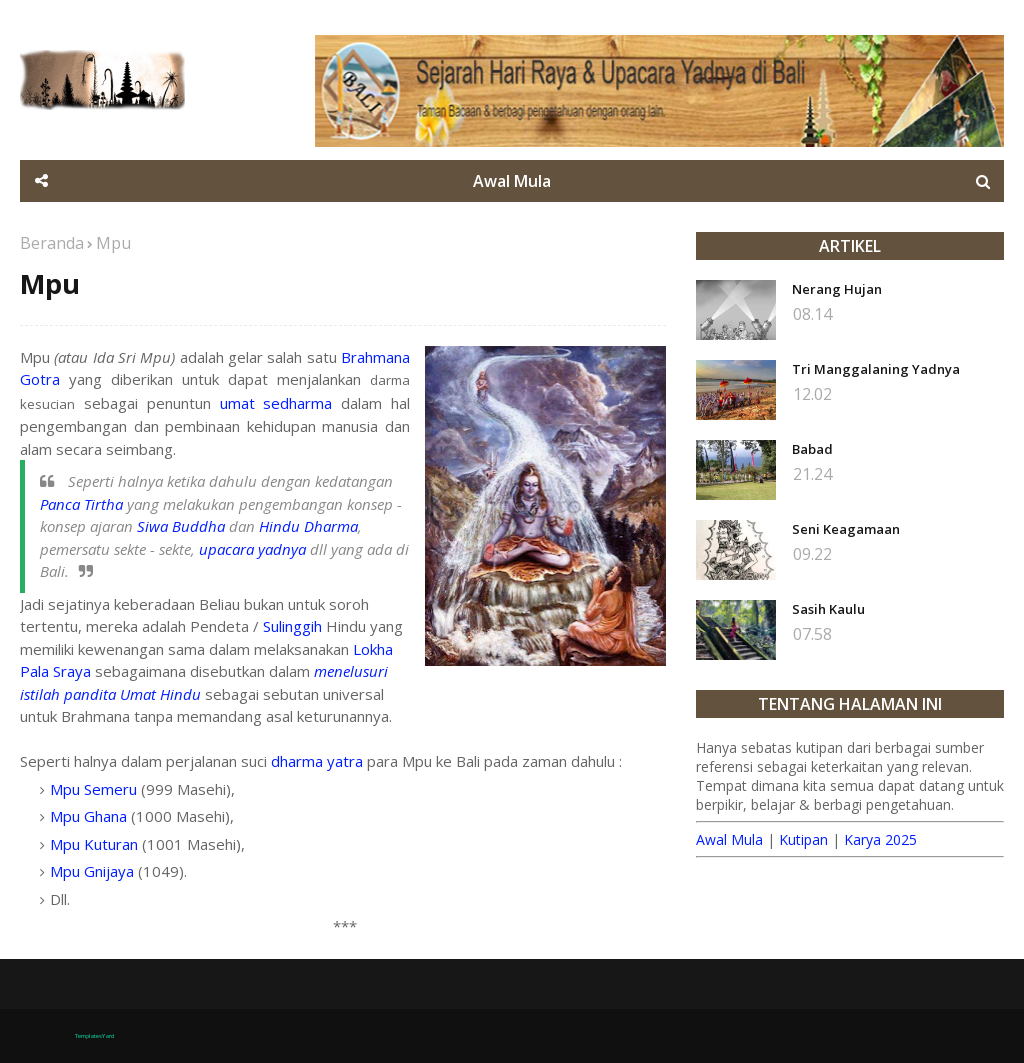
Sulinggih (292, 626)
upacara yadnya (252, 549)
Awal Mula (729, 839)
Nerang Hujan (837, 289)
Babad (812, 449)
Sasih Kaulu (828, 609)
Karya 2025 (880, 839)
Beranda (52, 243)
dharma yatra (317, 761)
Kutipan (803, 839)
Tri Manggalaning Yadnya (876, 369)
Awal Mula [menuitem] (512, 181)
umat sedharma (276, 403)
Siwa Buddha (181, 526)
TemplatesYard (94, 1036)
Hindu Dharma (308, 526)
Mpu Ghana (88, 816)
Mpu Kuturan (94, 844)
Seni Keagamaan (846, 529)
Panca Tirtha (81, 504)
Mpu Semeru (93, 789)
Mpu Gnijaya (92, 871)
